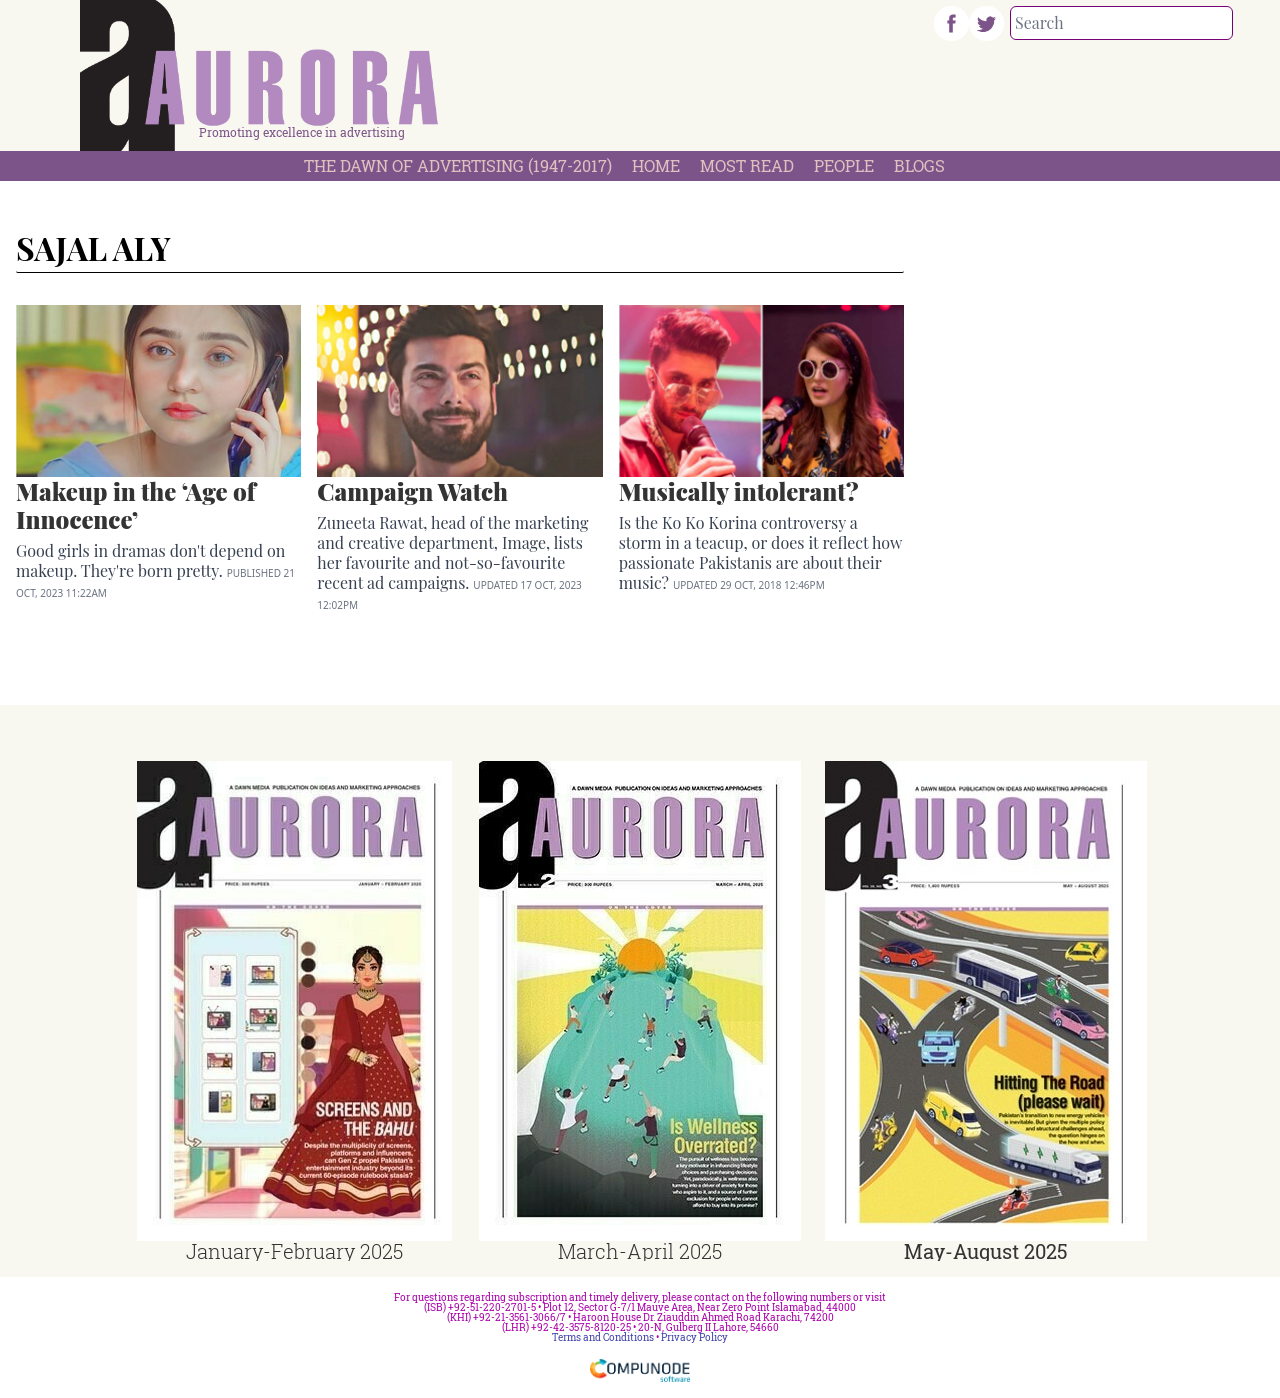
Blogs (919, 165)
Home (656, 165)
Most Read (747, 165)
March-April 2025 (640, 1251)
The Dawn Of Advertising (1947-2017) (458, 165)
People (844, 165)
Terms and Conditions (603, 1337)
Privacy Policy (694, 1337)
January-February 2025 (294, 1251)
